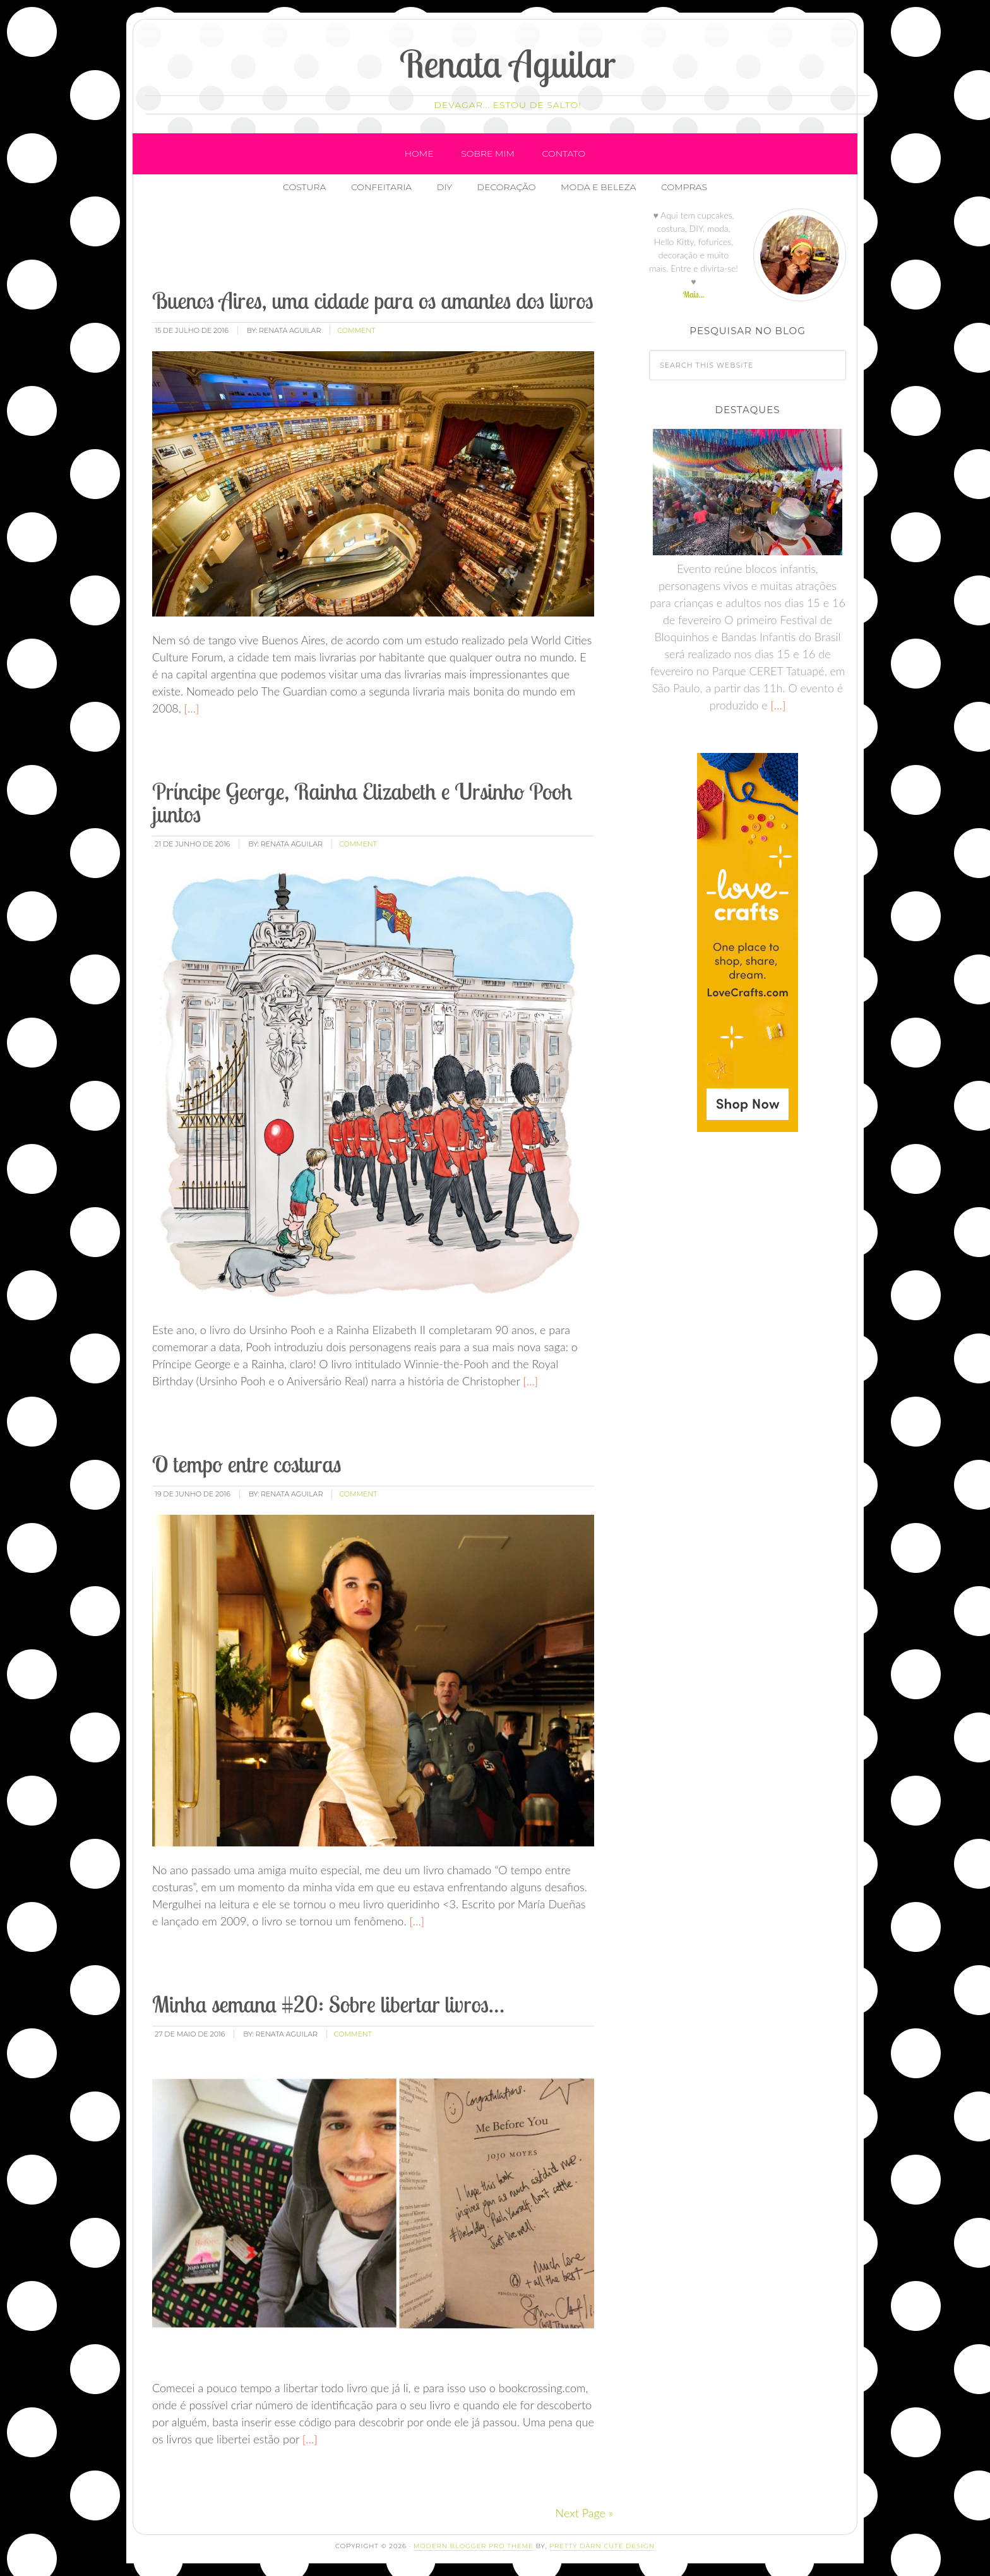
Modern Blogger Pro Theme (474, 2546)
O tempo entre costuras (246, 1464)
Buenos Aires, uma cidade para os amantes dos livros (372, 300)
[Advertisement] (380, 245)
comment (356, 330)
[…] (190, 708)
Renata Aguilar (508, 63)
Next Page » (584, 2513)
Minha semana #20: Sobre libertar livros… (328, 2004)
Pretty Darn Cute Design (602, 2546)
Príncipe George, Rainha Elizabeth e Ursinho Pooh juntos (362, 802)
